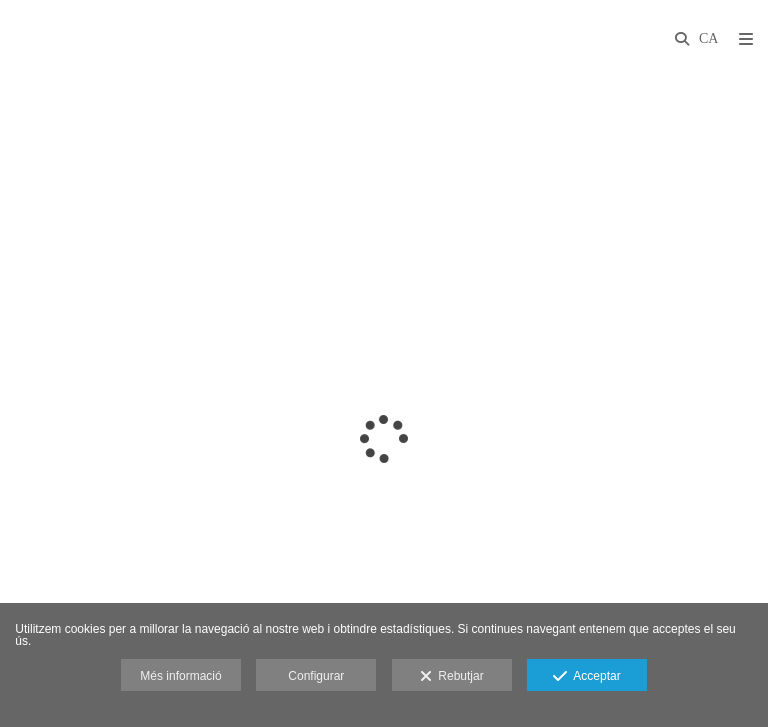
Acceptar (586, 677)
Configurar (316, 676)
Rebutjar (452, 677)
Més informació (180, 676)
